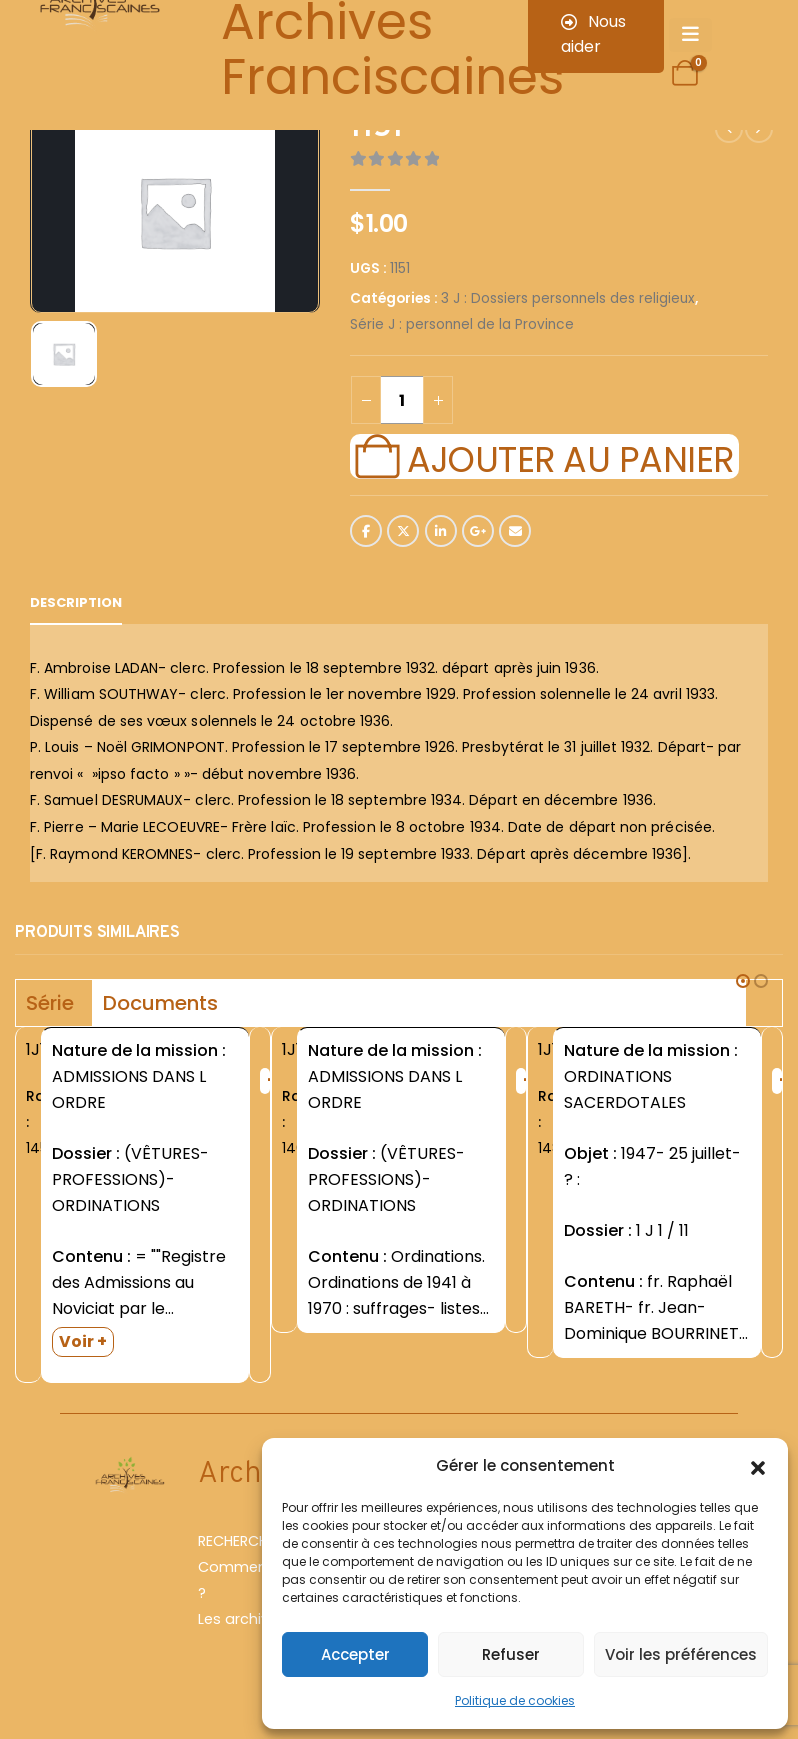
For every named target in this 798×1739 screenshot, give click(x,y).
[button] (758, 1466)
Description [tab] (76, 602)
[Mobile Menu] (690, 35)
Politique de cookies (515, 1700)
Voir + (83, 1341)
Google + (478, 531)
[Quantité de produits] (402, 400)
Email (515, 531)
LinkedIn (441, 531)
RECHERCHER (240, 1541)
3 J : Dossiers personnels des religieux (568, 298)
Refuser (511, 1654)
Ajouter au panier (570, 457)
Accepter (355, 1654)
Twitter (403, 531)
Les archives (242, 1619)
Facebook (366, 531)
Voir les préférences (681, 1654)
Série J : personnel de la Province (462, 324)
